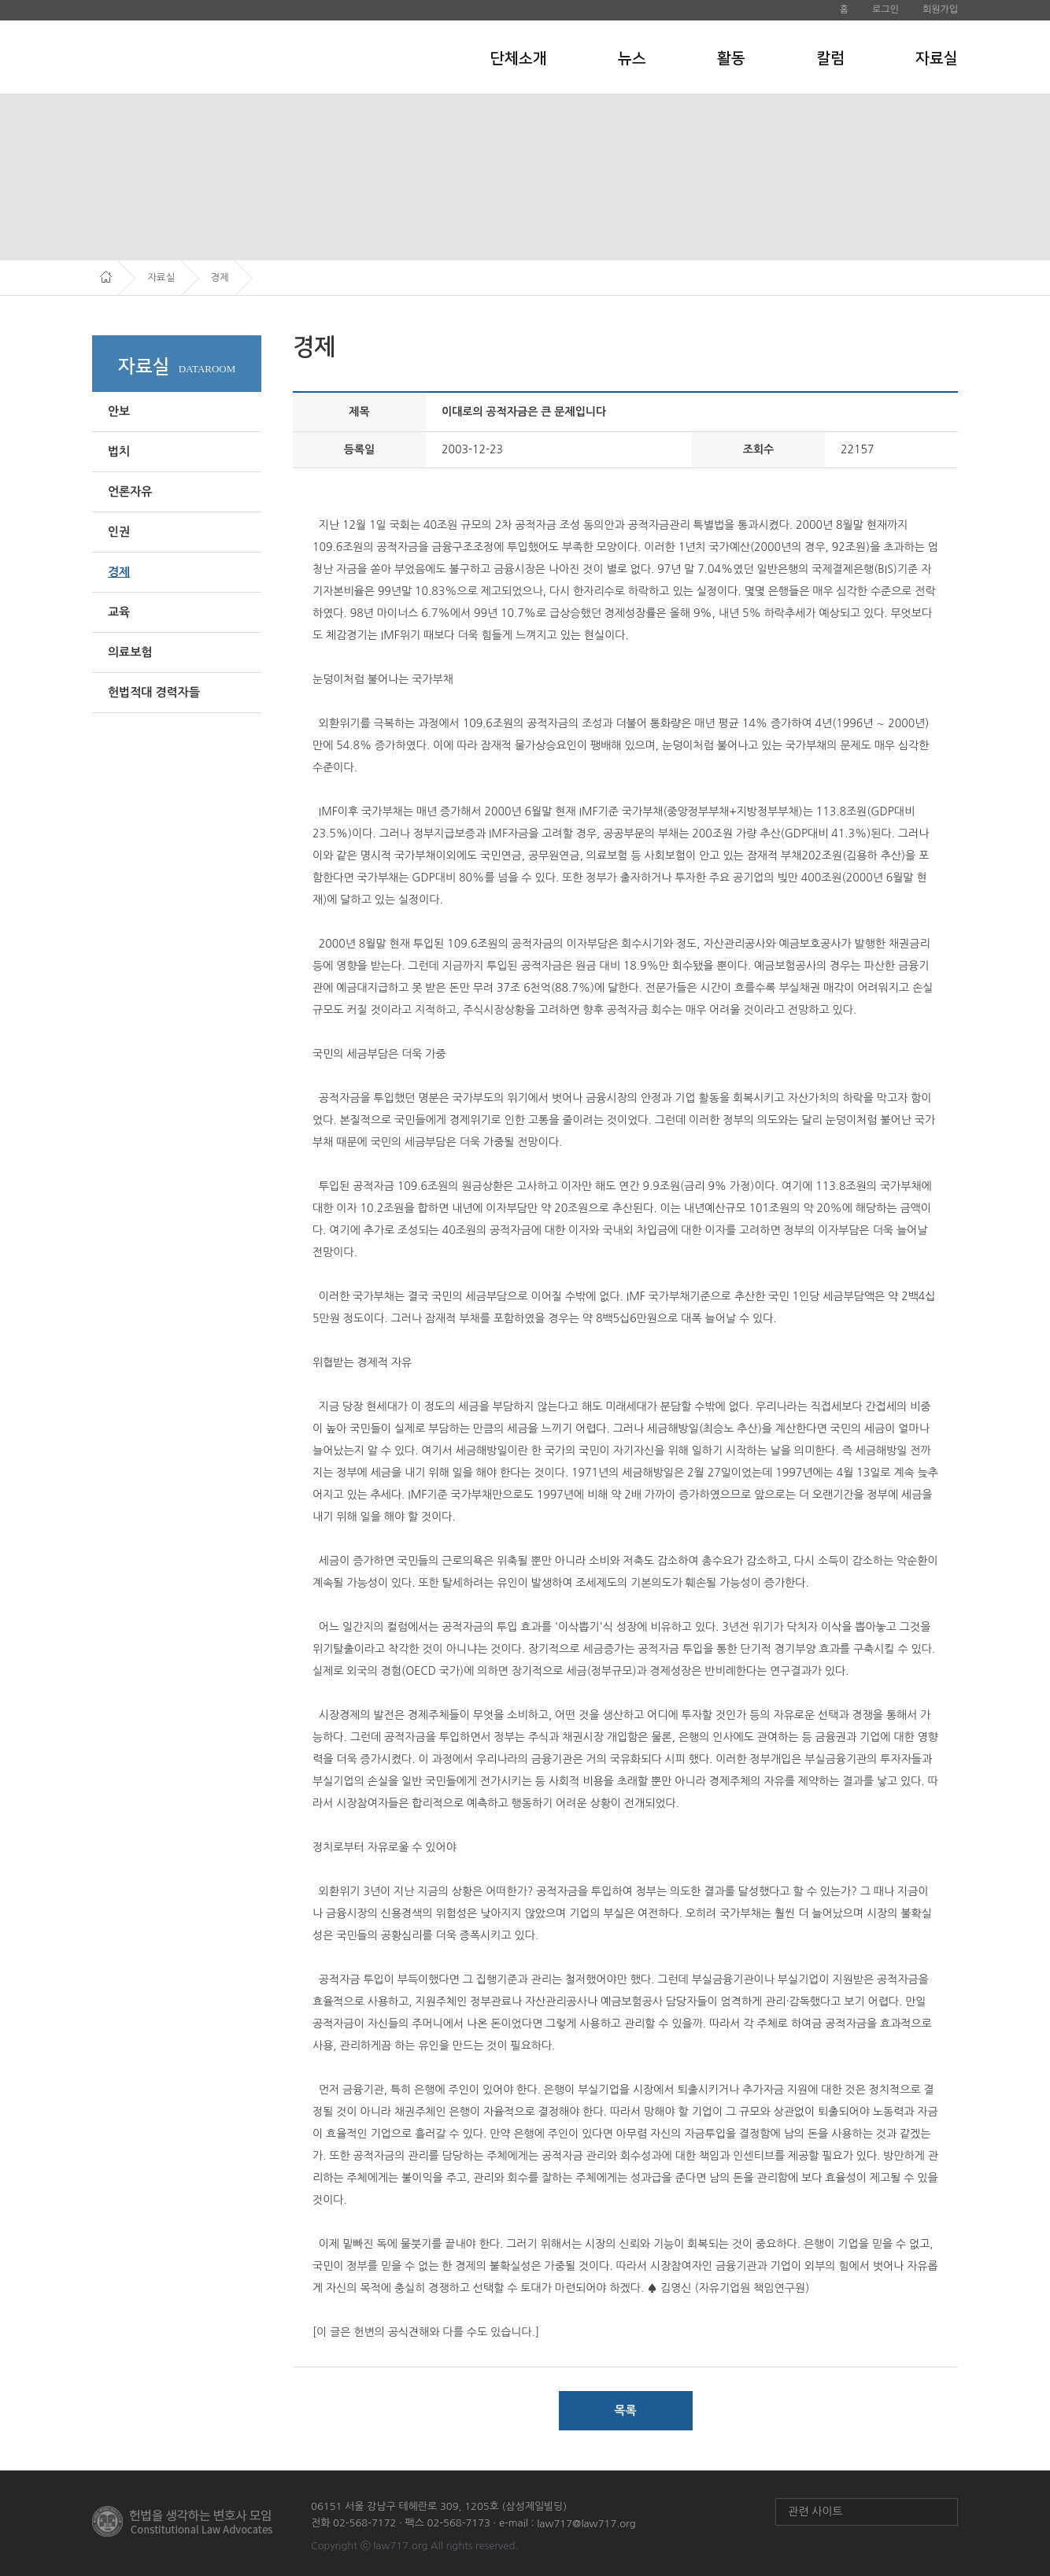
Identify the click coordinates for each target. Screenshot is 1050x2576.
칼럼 (830, 58)
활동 (731, 58)
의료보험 (130, 652)
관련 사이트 (815, 2511)
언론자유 (130, 491)
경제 (119, 572)
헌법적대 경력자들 (154, 692)
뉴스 (632, 58)
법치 (119, 451)
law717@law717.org (586, 2524)
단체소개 (518, 58)
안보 (119, 411)
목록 (625, 2410)
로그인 (885, 9)
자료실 (936, 58)
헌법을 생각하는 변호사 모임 (199, 56)
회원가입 (940, 9)
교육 (119, 612)
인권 (119, 532)
